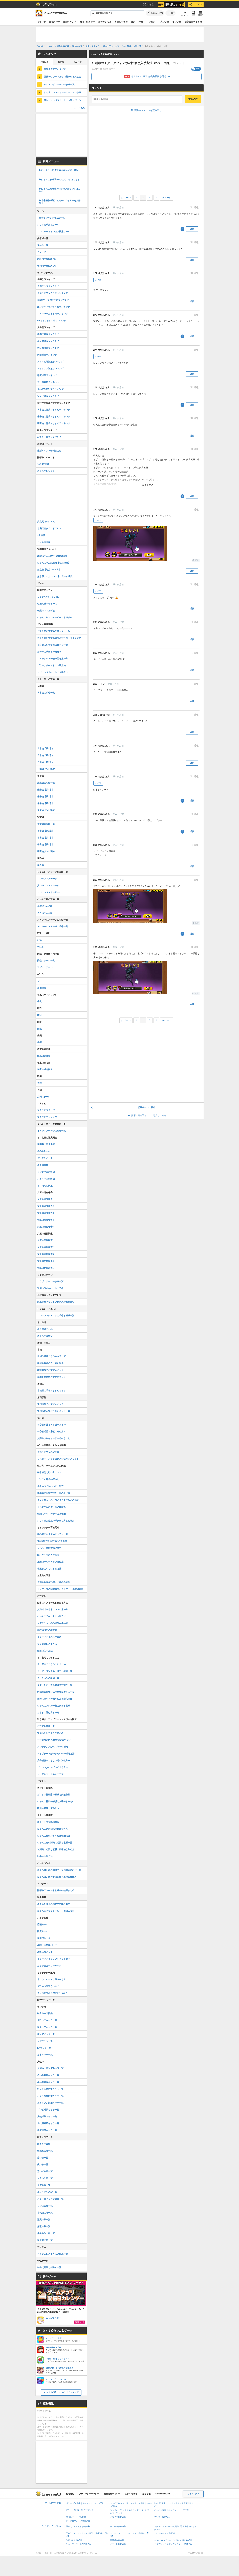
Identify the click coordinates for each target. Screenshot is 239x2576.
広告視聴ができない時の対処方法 (53, 1760)
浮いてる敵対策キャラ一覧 (50, 2089)
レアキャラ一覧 (45, 2041)
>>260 (98, 520)
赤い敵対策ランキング (48, 348)
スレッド (78, 62)
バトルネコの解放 (46, 1178)
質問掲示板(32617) (46, 266)
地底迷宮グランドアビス (49, 528)
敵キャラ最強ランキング (49, 437)
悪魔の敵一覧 (43, 2219)
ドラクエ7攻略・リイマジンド (79, 2510)
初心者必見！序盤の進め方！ (51, 1431)
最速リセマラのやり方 (48, 1452)
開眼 (39, 1028)
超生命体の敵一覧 (46, 2233)
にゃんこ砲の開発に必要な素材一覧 (54, 1842)
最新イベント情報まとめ (49, 450)
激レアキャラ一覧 (46, 2034)
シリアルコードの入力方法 (50, 1774)
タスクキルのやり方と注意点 (51, 1507)
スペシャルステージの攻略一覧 (52, 926)
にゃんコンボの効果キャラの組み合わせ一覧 (59, 1870)
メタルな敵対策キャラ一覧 (50, 2096)
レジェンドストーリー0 (48, 892)
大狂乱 (40, 947)
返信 (192, 229)
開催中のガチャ (87, 21)
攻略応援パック (45, 1952)
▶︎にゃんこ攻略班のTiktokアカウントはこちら (59, 190)
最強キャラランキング (55, 68)
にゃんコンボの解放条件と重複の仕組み (57, 1877)
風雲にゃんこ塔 (45, 906)
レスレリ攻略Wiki (118, 2526)
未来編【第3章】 (45, 803)
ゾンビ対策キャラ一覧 (48, 2109)
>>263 (98, 591)
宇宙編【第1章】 (45, 831)
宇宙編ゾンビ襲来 (46, 851)
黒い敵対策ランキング (48, 341)
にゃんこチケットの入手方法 (51, 1616)
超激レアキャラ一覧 (47, 2027)
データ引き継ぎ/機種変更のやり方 (54, 1740)
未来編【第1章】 (45, 789)
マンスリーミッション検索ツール (53, 231)
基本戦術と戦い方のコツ (49, 1472)
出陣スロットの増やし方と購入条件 (54, 1698)
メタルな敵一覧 (45, 2178)
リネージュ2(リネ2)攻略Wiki (78, 2544)
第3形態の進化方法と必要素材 (52, 1541)
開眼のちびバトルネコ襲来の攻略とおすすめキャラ (65, 76)
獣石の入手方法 (45, 1650)
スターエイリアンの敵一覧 (50, 2199)
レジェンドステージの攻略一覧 (59, 84)
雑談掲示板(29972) (46, 259)
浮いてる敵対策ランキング (50, 389)
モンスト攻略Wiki (162, 2517)
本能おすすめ (121, 21)
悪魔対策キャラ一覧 (47, 2130)
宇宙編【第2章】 (45, 837)
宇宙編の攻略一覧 (46, 824)
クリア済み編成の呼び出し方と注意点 (55, 1520)
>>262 (98, 783)
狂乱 (133, 21)
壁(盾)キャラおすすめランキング (53, 300)
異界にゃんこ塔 (45, 913)
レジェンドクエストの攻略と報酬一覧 (55, 1315)
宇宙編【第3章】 (45, 844)
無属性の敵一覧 (45, 2150)
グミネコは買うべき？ (48, 1986)
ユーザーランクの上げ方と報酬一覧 (54, 1671)
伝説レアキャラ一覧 (47, 2020)
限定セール (42, 1931)
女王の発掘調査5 (45, 1268)
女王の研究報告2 (45, 1206)
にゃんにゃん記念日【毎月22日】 (53, 562)
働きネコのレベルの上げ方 (50, 1486)
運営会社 (146, 2494)
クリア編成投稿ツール (48, 224)
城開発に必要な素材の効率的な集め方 (55, 1849)
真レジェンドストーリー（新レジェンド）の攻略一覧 (65, 100)
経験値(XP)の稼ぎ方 (47, 1630)
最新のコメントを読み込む (146, 110)
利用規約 (70, 2494)
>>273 (98, 356)
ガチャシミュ (104, 21)
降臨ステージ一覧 (46, 960)
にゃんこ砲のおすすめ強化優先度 (53, 1835)
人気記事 (44, 62)
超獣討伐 (41, 988)
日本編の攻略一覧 (46, 692)
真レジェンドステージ (48, 885)
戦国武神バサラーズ (47, 603)
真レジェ (164, 21)
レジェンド (151, 21)
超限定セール (43, 1938)
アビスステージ (45, 967)
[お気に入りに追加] (155, 13)
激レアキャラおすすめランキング (53, 306)
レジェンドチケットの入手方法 (52, 672)
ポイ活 (148, 5)
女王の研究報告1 (45, 1199)
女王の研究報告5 (45, 1226)
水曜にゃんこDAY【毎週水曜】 (52, 556)
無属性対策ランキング (48, 334)
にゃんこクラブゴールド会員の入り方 (55, 1911)
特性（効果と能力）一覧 (49, 2267)
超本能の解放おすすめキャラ (51, 1377)
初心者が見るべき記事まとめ (51, 1424)
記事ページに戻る (146, 1107)
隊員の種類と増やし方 (48, 1808)
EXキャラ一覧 (44, 2048)
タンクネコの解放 (46, 1172)
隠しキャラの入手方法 (48, 1555)
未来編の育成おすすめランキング (53, 416)
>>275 (98, 280)
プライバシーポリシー (89, 2494)
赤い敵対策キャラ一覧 (48, 2075)
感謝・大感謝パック (47, 1945)
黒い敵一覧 (42, 2164)
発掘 (39, 1042)
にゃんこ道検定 (45, 1336)
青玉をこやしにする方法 (49, 1568)
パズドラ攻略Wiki (118, 2517)
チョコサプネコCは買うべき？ (52, 1993)
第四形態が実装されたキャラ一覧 (53, 1411)
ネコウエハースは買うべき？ (51, 1979)
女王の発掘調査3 (45, 1254)
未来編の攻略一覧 (46, 783)
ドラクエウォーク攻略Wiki (78, 2521)
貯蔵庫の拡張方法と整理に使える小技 (55, 1692)
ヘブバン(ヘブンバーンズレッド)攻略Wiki (173, 2540)
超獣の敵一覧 (43, 2226)
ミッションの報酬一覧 (48, 1678)
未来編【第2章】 (45, 796)
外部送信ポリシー (112, 2494)
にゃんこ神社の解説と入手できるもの (55, 1801)
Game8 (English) (163, 2494)
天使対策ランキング (47, 354)
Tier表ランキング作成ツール (51, 218)
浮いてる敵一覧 (45, 2171)
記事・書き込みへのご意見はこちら (146, 1115)
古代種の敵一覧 (45, 2212)
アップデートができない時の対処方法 (55, 1753)
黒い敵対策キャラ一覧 (48, 2082)
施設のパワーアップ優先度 (50, 1562)
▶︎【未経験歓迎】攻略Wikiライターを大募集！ (60, 201)
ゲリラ (40, 981)
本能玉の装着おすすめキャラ (51, 1390)
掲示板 (61, 62)
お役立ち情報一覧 (46, 1726)
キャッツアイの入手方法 (49, 1637)
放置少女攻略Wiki (74, 2540)
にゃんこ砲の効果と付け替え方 (52, 1829)
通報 (196, 207)
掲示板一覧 (42, 245)
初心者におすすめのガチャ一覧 (52, 645)
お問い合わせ (131, 2494)
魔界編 (40, 865)
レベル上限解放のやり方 (49, 1548)
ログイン (195, 4)
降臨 (141, 21)
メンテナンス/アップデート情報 (53, 1746)
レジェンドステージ (47, 878)
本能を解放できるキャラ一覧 (51, 1356)
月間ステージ (43, 1096)
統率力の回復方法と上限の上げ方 (53, 1493)
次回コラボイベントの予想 (50, 1288)
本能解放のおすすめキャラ (50, 1370)
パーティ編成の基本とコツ (50, 1479)
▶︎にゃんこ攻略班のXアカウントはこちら (59, 179)
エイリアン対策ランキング (50, 368)
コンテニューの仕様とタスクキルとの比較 (58, 1500)
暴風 (39, 1001)
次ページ (166, 197)
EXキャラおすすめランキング (51, 320)
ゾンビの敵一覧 (45, 2206)
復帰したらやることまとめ (50, 1733)
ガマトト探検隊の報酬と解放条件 (53, 1794)
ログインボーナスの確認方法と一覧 (54, 1685)
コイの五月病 (43, 542)
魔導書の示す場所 (46, 1144)
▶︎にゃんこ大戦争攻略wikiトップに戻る (58, 170)
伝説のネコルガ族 (46, 610)
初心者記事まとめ (193, 21)
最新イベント (69, 21)
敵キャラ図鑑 (43, 2144)
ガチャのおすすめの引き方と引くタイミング (59, 638)
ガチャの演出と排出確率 (49, 651)
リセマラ (41, 21)
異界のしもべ (43, 1151)
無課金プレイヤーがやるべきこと (53, 1438)
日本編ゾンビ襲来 (46, 769)
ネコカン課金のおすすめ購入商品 (53, 1904)
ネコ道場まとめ (45, 1329)
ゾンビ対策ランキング (48, 396)
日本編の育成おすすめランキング (53, 409)
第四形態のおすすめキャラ (50, 1404)
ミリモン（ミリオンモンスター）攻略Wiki (173, 2544)
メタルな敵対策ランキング (50, 361)
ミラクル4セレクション (48, 597)
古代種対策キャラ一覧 (48, 2123)
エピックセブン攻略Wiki (165, 2533)
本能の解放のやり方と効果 (50, 1363)
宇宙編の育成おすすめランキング (53, 423)
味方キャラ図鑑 (45, 2013)
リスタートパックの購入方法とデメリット (58, 1459)
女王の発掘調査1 (45, 1240)
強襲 (39, 1083)
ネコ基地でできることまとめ (51, 1664)
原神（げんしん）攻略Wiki (78, 2526)
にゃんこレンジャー (47, 471)
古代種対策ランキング (48, 382)
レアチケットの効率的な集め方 (52, 658)
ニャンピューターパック (49, 1966)
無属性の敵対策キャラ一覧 (50, 2068)
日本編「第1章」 (45, 748)
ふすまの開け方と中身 (48, 1712)
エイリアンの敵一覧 (47, 2192)
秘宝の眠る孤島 (45, 1069)
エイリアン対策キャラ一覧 (50, 2102)
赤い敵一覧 (42, 2157)
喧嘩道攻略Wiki (117, 2540)
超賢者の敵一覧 (45, 2240)
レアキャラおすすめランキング (52, 313)
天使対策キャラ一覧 (47, 2116)
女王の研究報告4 (45, 1220)
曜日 (39, 1015)
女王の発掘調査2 (45, 1247)
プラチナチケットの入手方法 (51, 665)
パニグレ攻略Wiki (118, 2544)
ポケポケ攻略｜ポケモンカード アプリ (171, 2510)
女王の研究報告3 (45, 1213)
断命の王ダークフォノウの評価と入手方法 (123, 63)
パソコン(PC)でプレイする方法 (52, 1767)
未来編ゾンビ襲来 (46, 810)
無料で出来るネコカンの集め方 (52, 1609)
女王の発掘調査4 (45, 1261)
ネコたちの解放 (45, 1185)
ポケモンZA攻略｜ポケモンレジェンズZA (84, 2503)
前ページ (126, 197)
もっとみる (79, 108)
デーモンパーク (45, 1158)
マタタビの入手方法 (47, 1644)
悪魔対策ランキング (47, 375)
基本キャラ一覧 (45, 2054)
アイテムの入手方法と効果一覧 (52, 2254)
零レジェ (176, 21)
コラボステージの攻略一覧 (50, 1281)
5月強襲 (41, 535)
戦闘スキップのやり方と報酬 (51, 1513)
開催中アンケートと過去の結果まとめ (55, 1890)
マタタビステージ (46, 1110)
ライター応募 (193, 2494)
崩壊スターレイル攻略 (76, 2517)
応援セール (42, 1924)
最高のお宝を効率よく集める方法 (53, 1582)
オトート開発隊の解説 (48, 1822)
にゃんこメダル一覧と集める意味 (53, 1705)
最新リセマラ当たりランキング (52, 293)
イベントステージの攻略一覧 (51, 1130)
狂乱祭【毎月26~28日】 (49, 569)
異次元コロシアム (46, 521)
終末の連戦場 (43, 1056)
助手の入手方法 (45, 1856)
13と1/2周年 (43, 464)
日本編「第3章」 (45, 762)
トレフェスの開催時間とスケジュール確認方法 (60, 1589)
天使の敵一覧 (43, 2185)
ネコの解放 (42, 1165)
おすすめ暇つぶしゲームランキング (62, 2392)
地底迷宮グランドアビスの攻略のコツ (55, 1302)
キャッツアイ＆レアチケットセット (54, 1959)
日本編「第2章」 (45, 755)
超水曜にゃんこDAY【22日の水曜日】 (56, 576)
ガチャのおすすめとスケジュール (53, 631)
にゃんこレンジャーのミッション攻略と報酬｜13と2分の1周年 (65, 92)
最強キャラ (54, 21)
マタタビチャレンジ (47, 1117)
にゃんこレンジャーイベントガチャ (54, 617)
